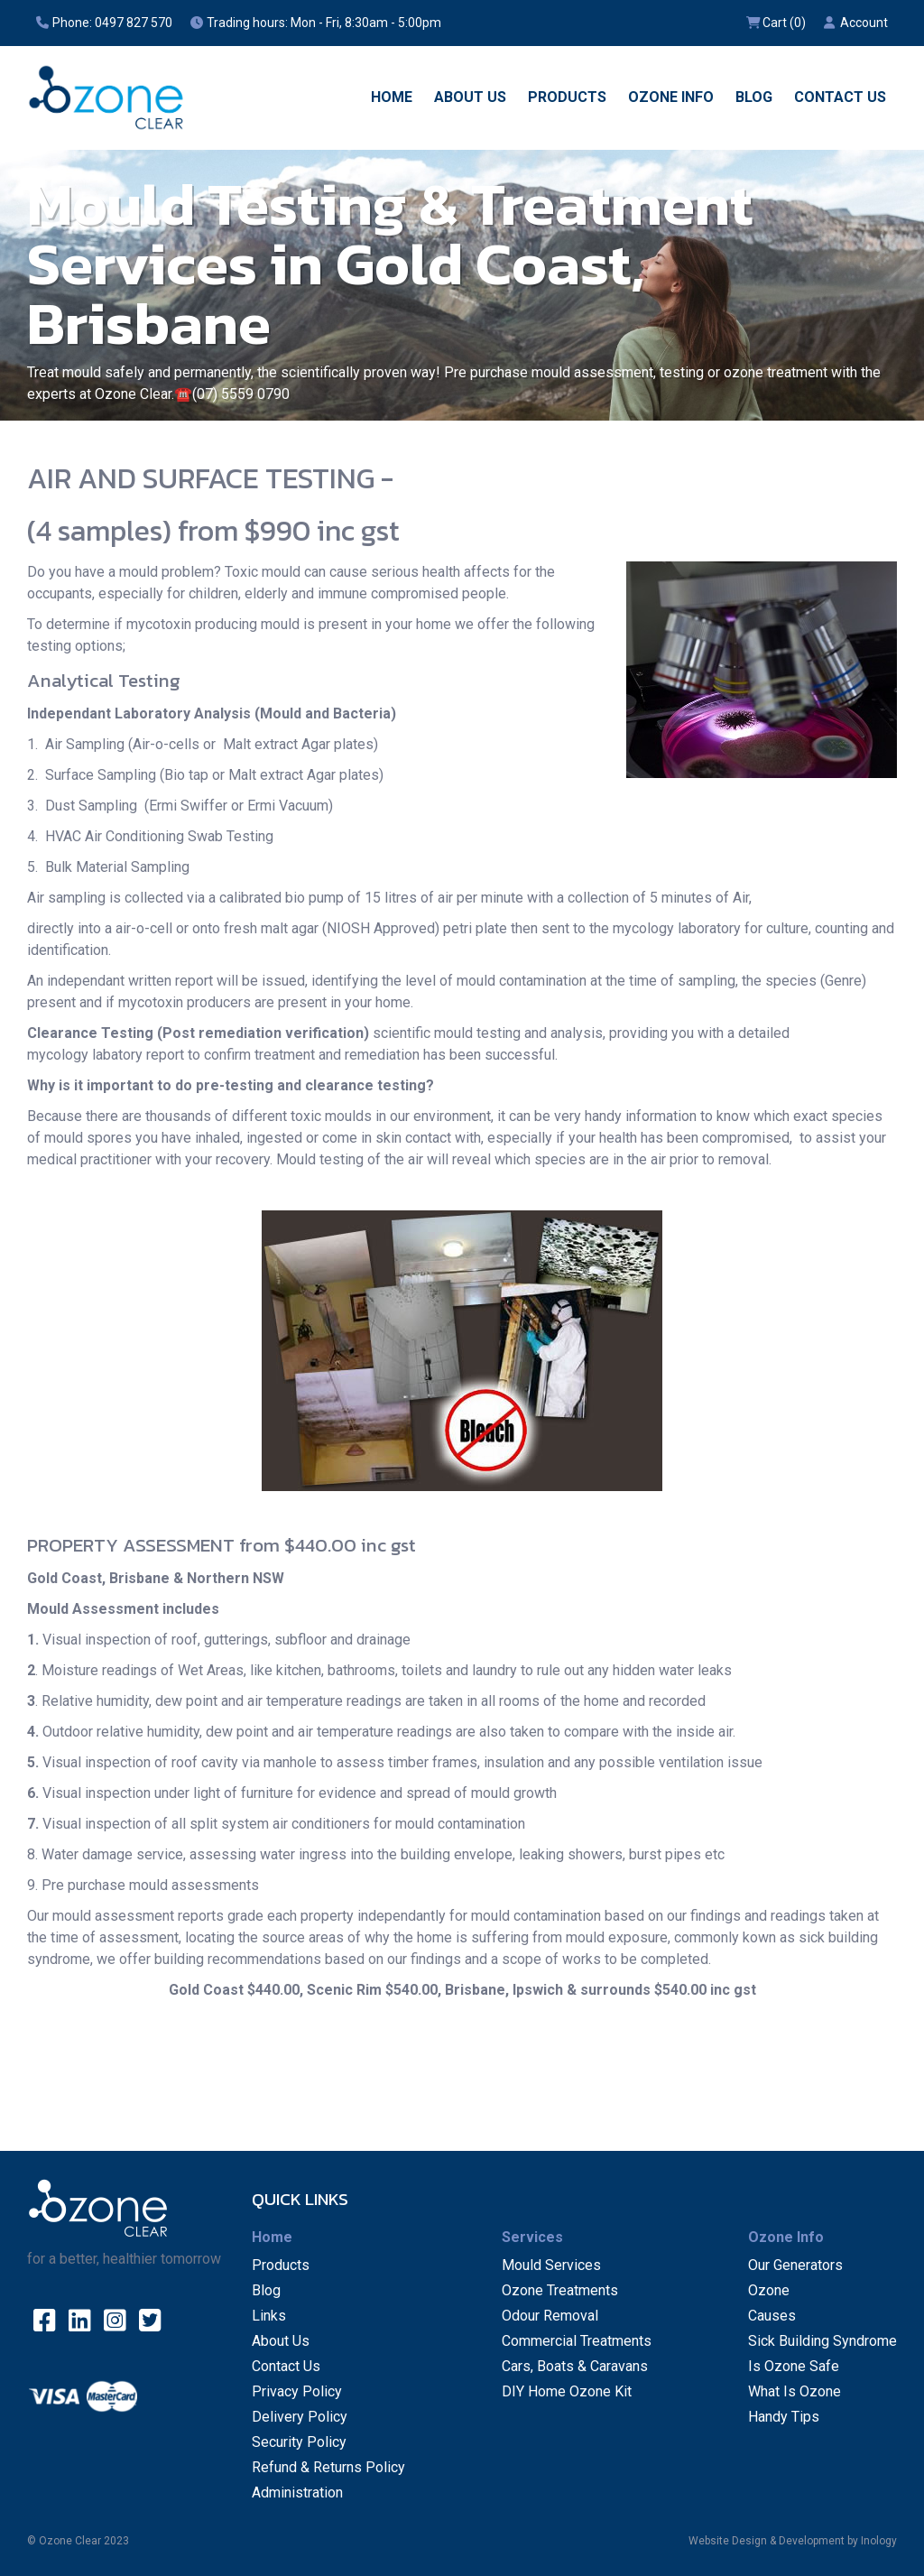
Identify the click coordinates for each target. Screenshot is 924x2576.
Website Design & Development (766, 2540)
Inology (879, 2540)
